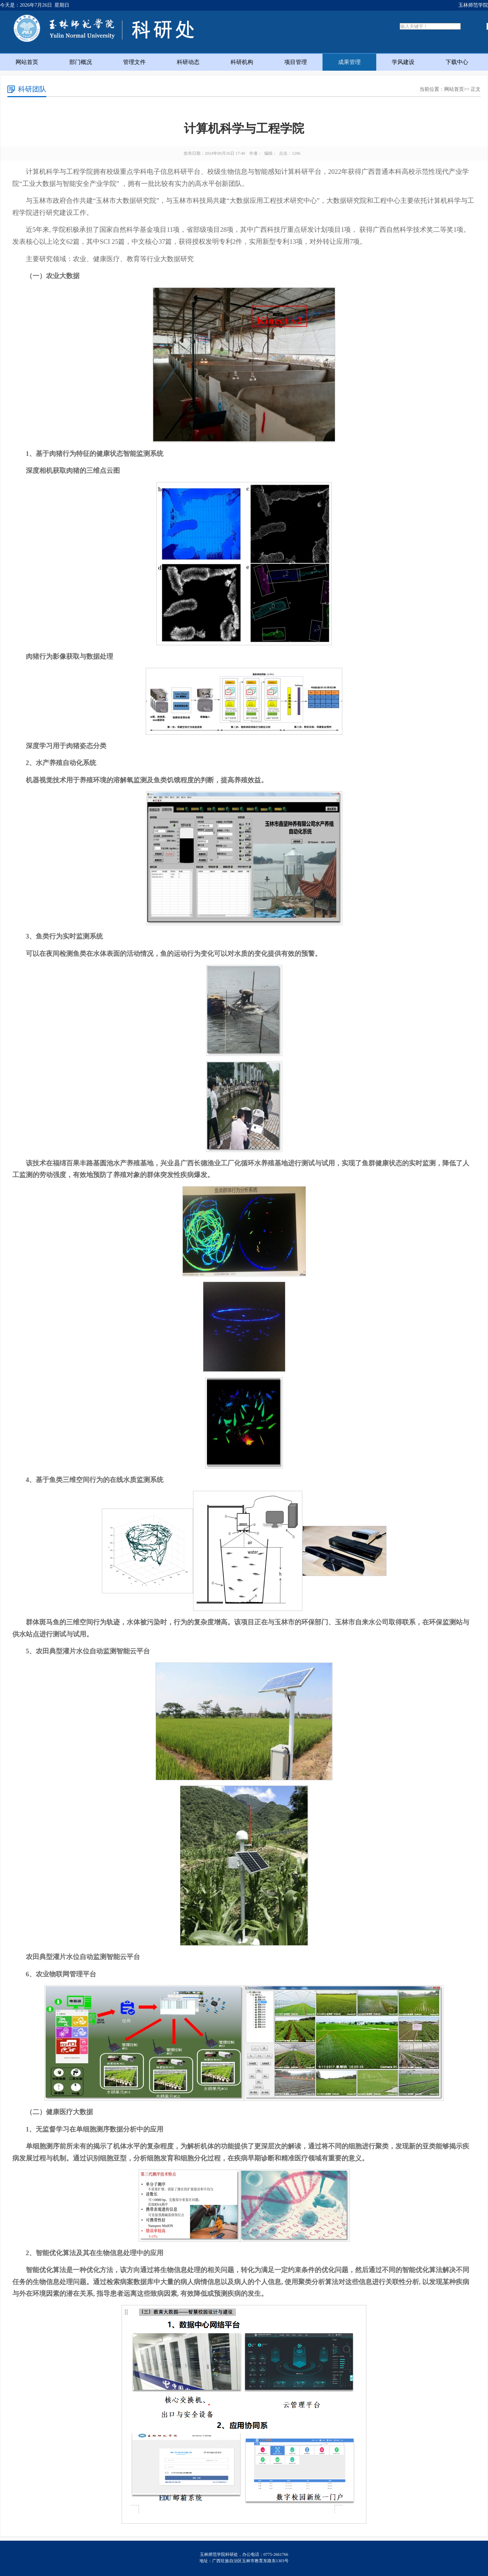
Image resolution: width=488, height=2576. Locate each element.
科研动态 (188, 62)
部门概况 (80, 62)
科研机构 (242, 62)
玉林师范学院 (473, 5)
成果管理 (349, 62)
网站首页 (27, 62)
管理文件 (134, 62)
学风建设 (403, 62)
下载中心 (457, 62)
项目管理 (295, 62)
